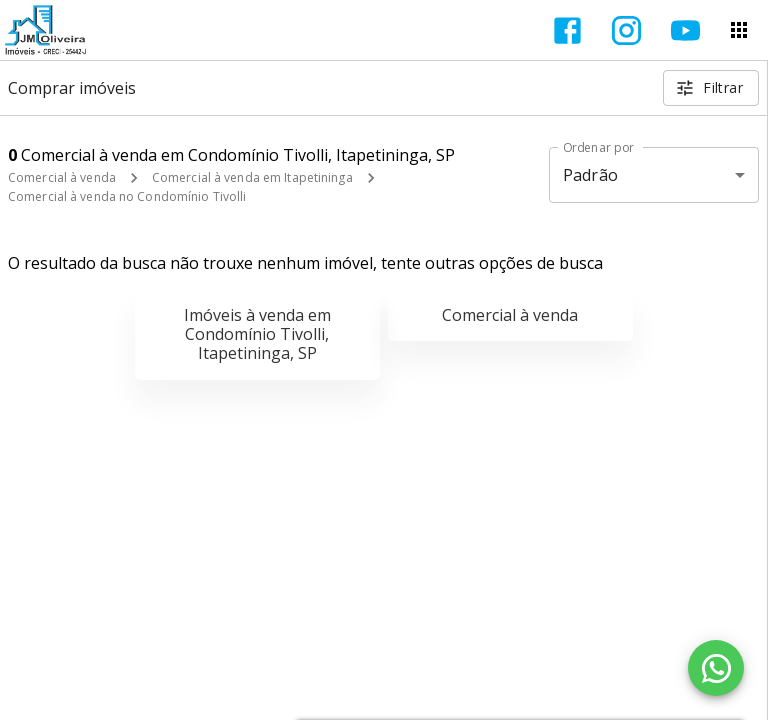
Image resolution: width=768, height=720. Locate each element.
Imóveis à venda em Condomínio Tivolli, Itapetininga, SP (257, 334)
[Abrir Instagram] (626, 30)
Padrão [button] (590, 175)
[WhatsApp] (716, 668)
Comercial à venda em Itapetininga (252, 177)
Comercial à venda (62, 177)
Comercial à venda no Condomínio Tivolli (127, 196)
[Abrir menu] (739, 30)
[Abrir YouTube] (685, 30)
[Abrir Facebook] (567, 30)
